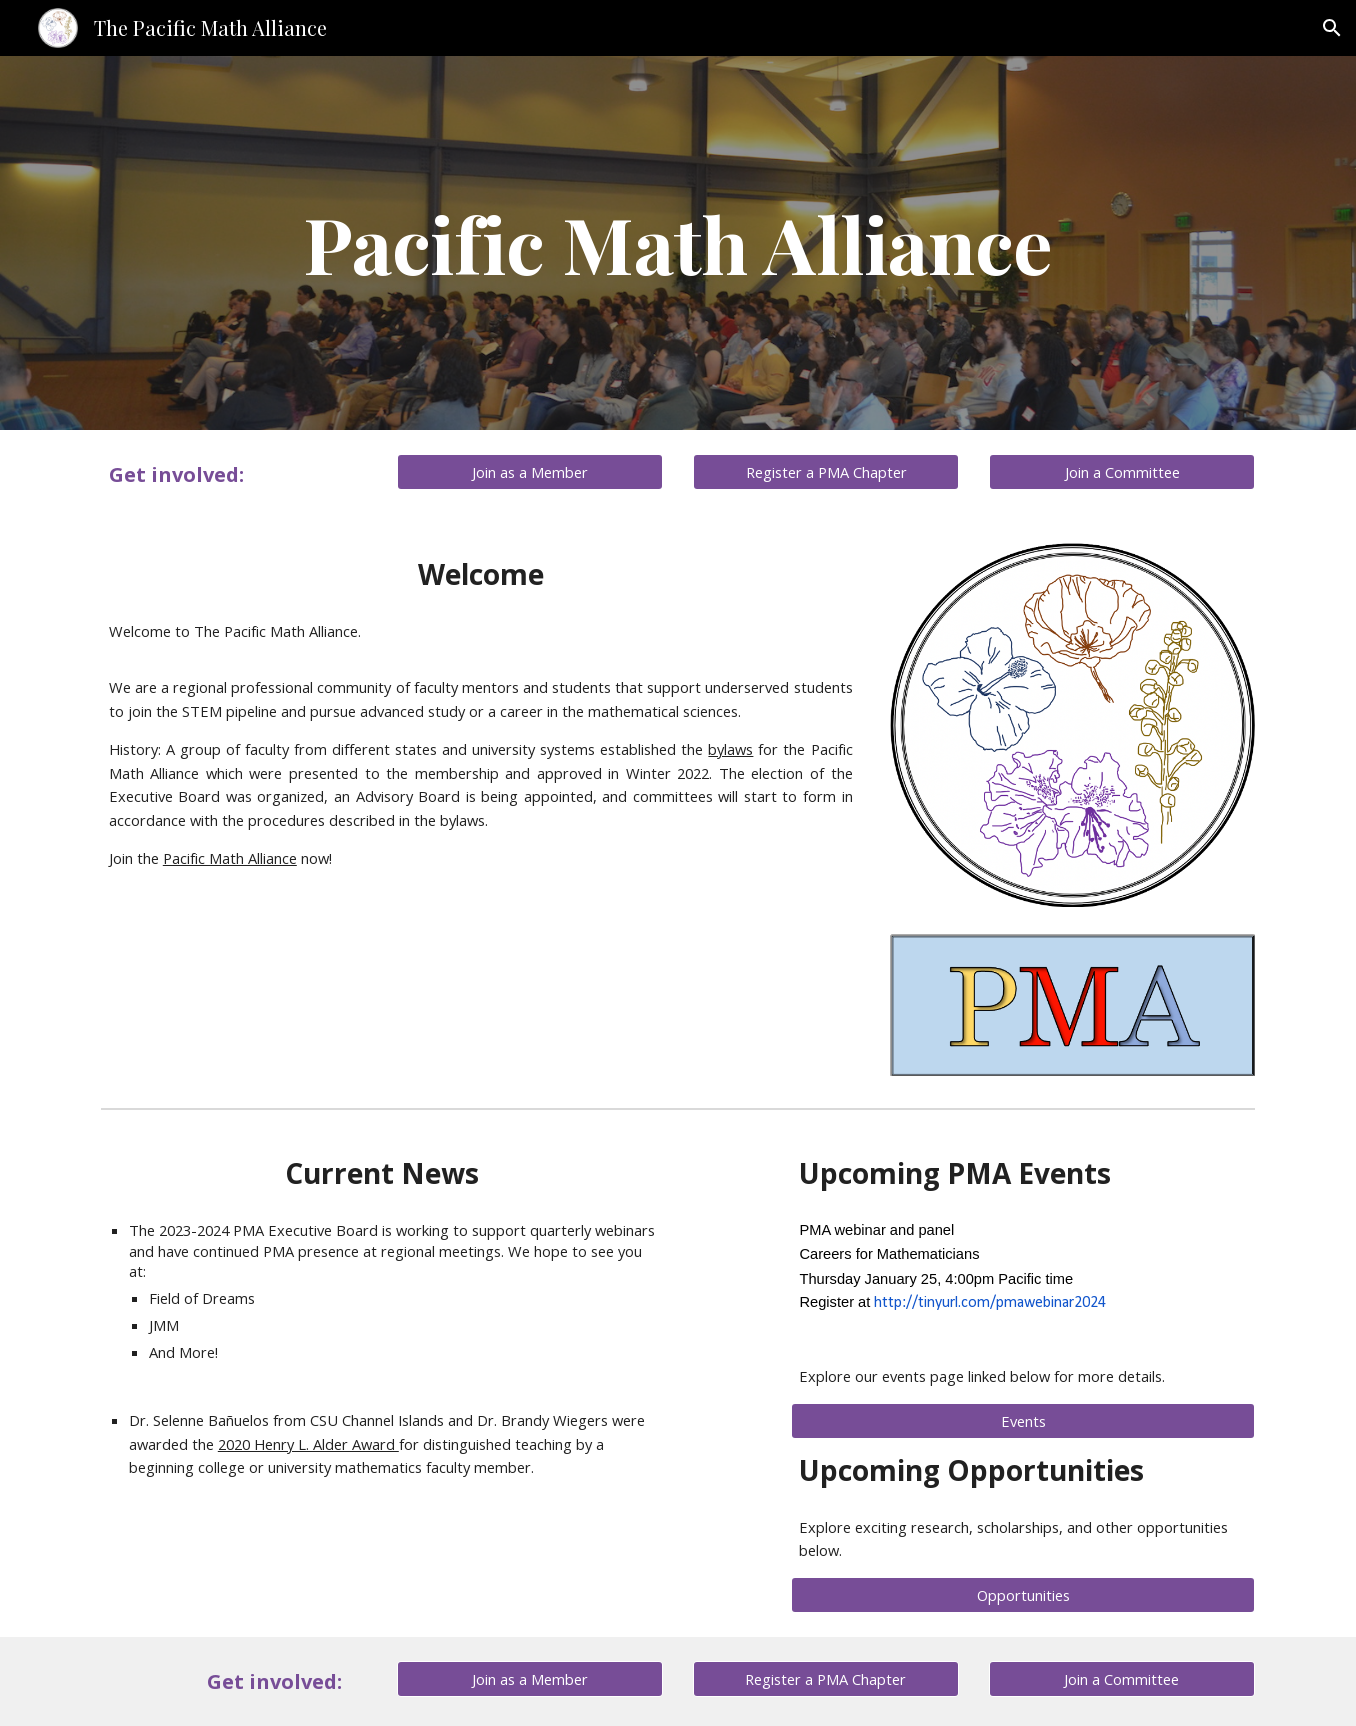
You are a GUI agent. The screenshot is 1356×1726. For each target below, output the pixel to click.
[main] (677, 243)
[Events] (1023, 1420)
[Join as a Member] (530, 471)
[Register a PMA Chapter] (826, 471)
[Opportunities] (1023, 1594)
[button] (1332, 28)
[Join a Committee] (1122, 471)
